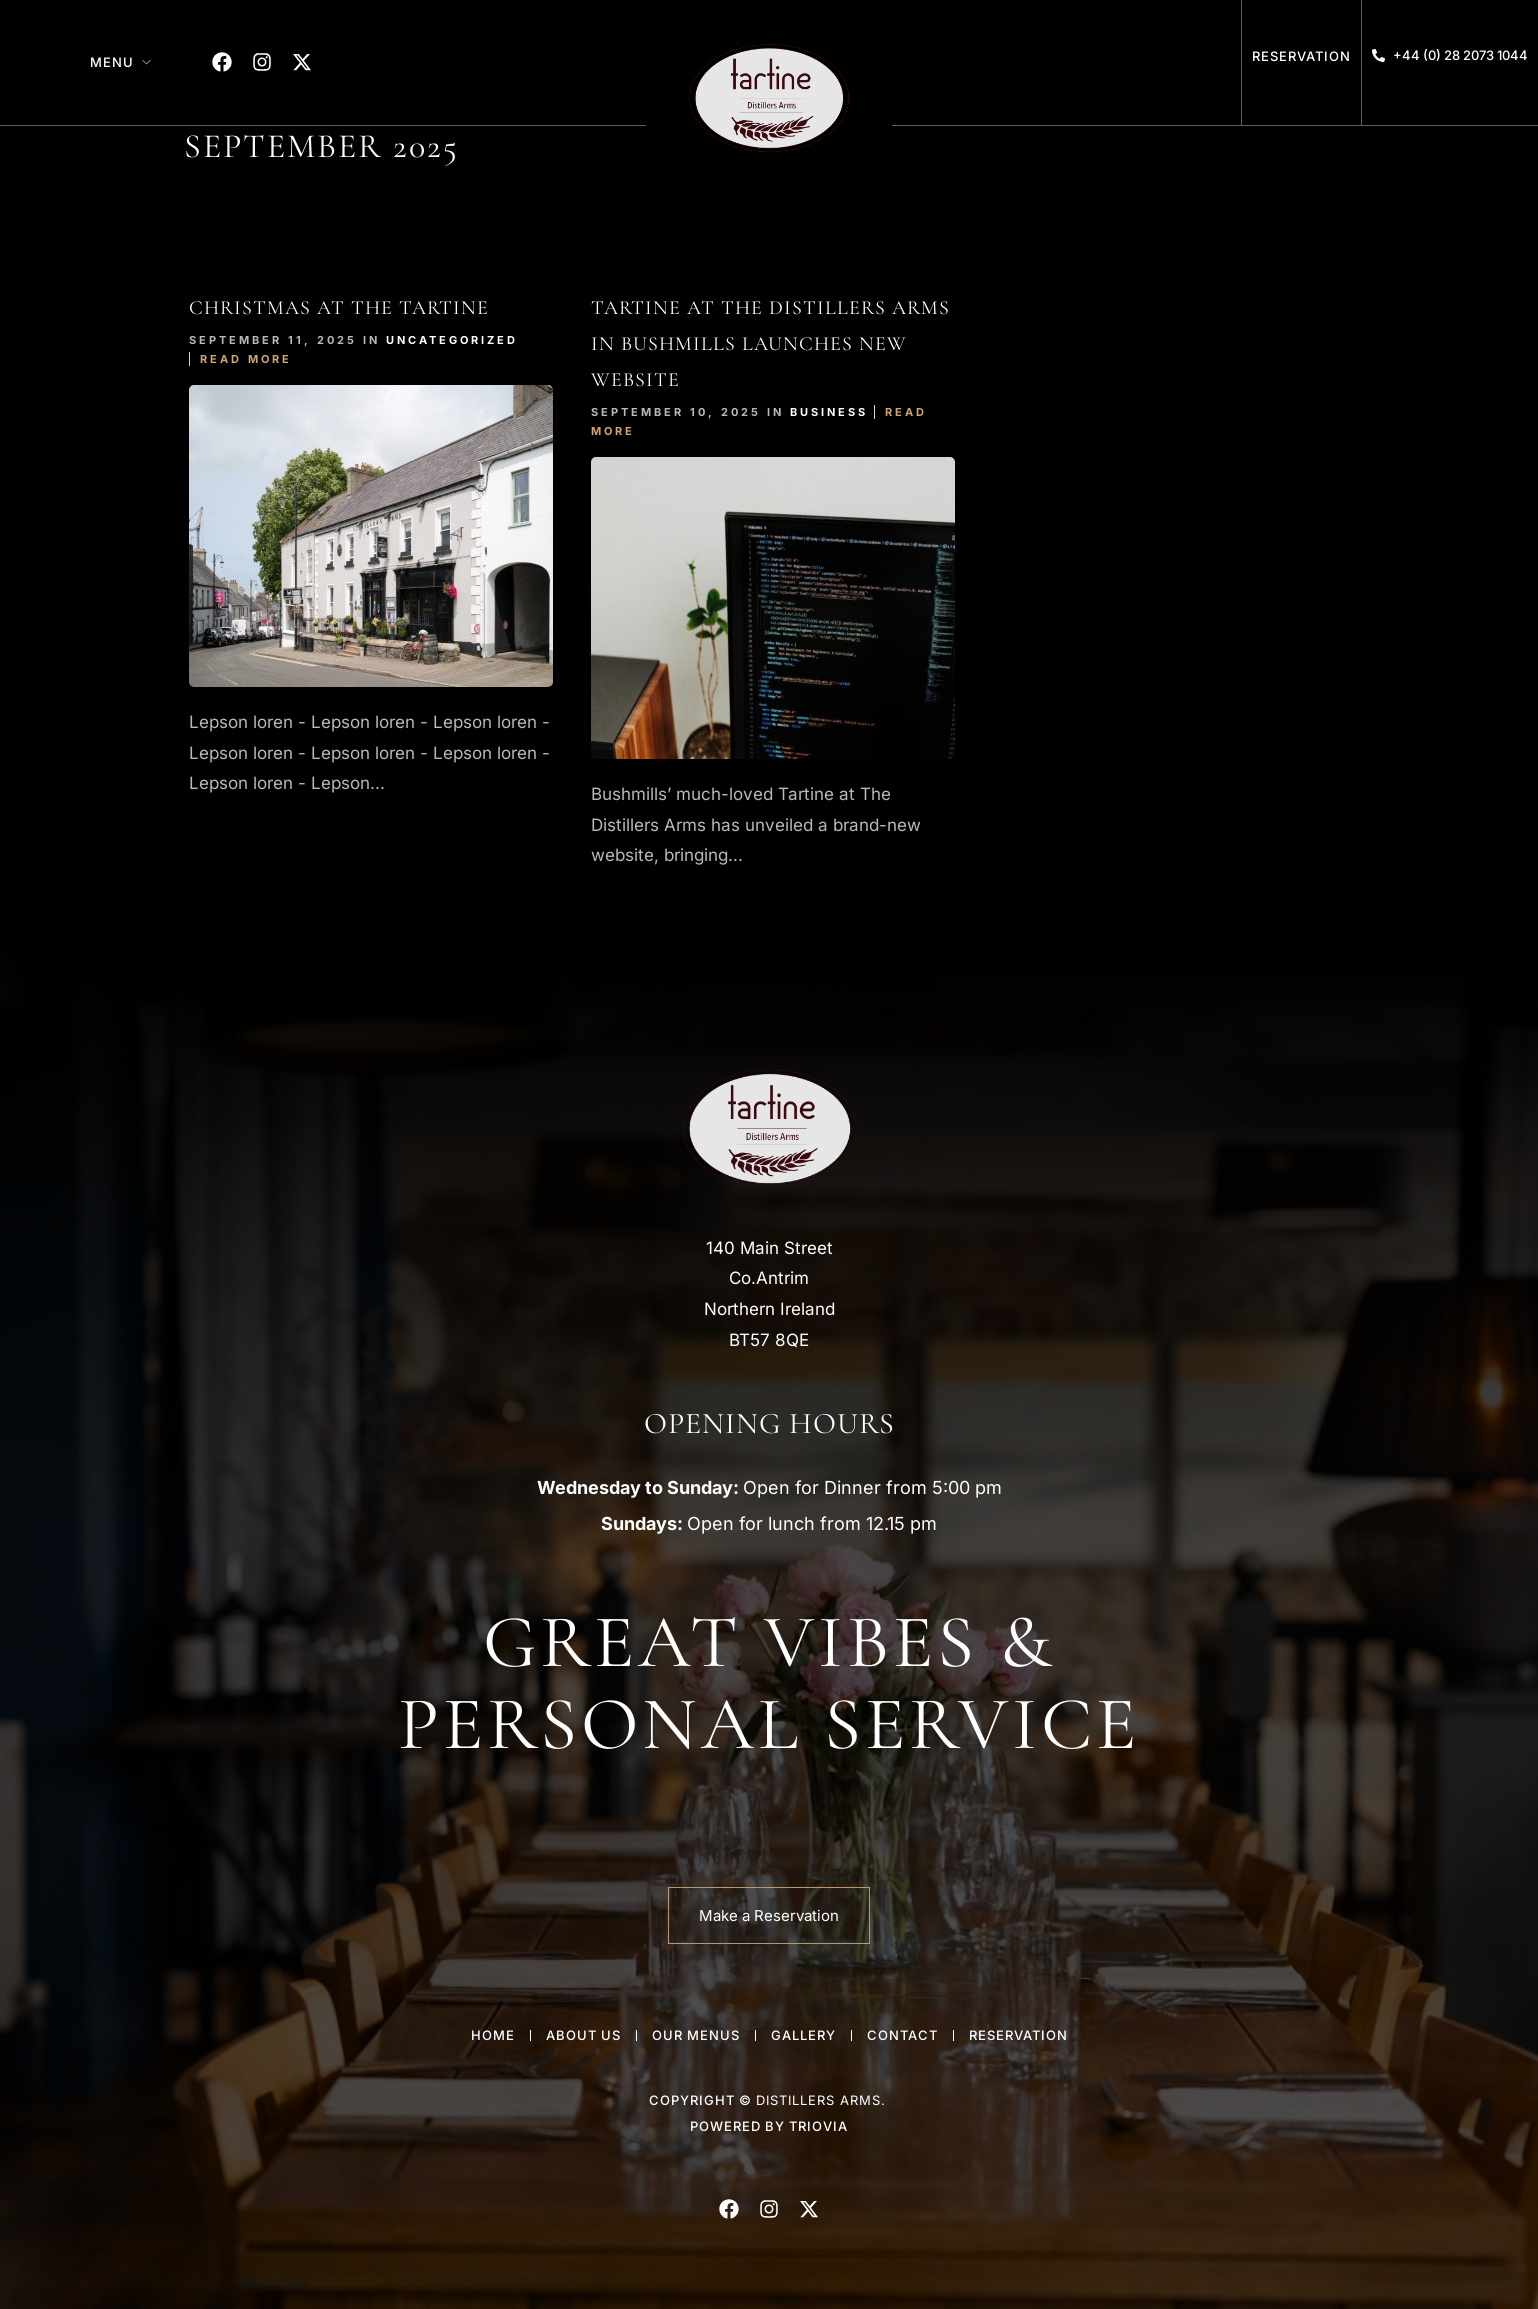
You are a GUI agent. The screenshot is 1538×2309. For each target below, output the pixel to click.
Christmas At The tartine (339, 308)
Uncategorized (452, 340)
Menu (112, 62)
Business (829, 412)
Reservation (1301, 56)
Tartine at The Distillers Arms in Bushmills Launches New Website (770, 344)
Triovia (818, 2126)
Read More (246, 359)
